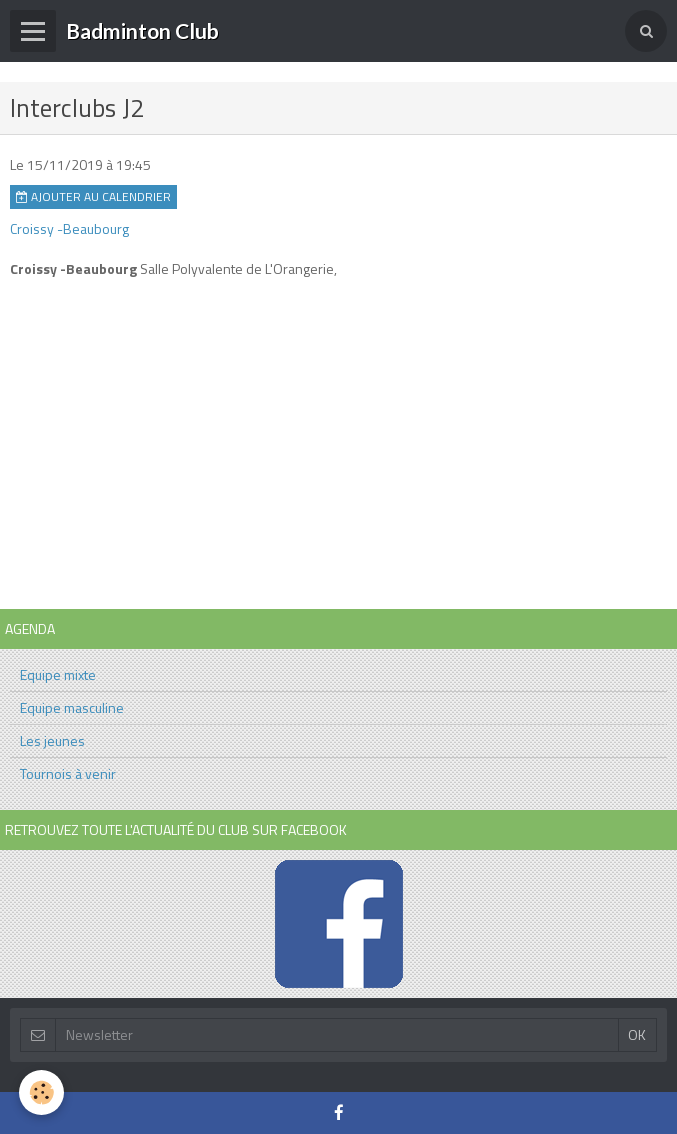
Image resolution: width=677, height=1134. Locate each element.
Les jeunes (52, 740)
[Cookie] (42, 1092)
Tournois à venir (68, 773)
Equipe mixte (58, 674)
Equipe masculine (72, 707)
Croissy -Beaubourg (69, 228)
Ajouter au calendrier (93, 197)
